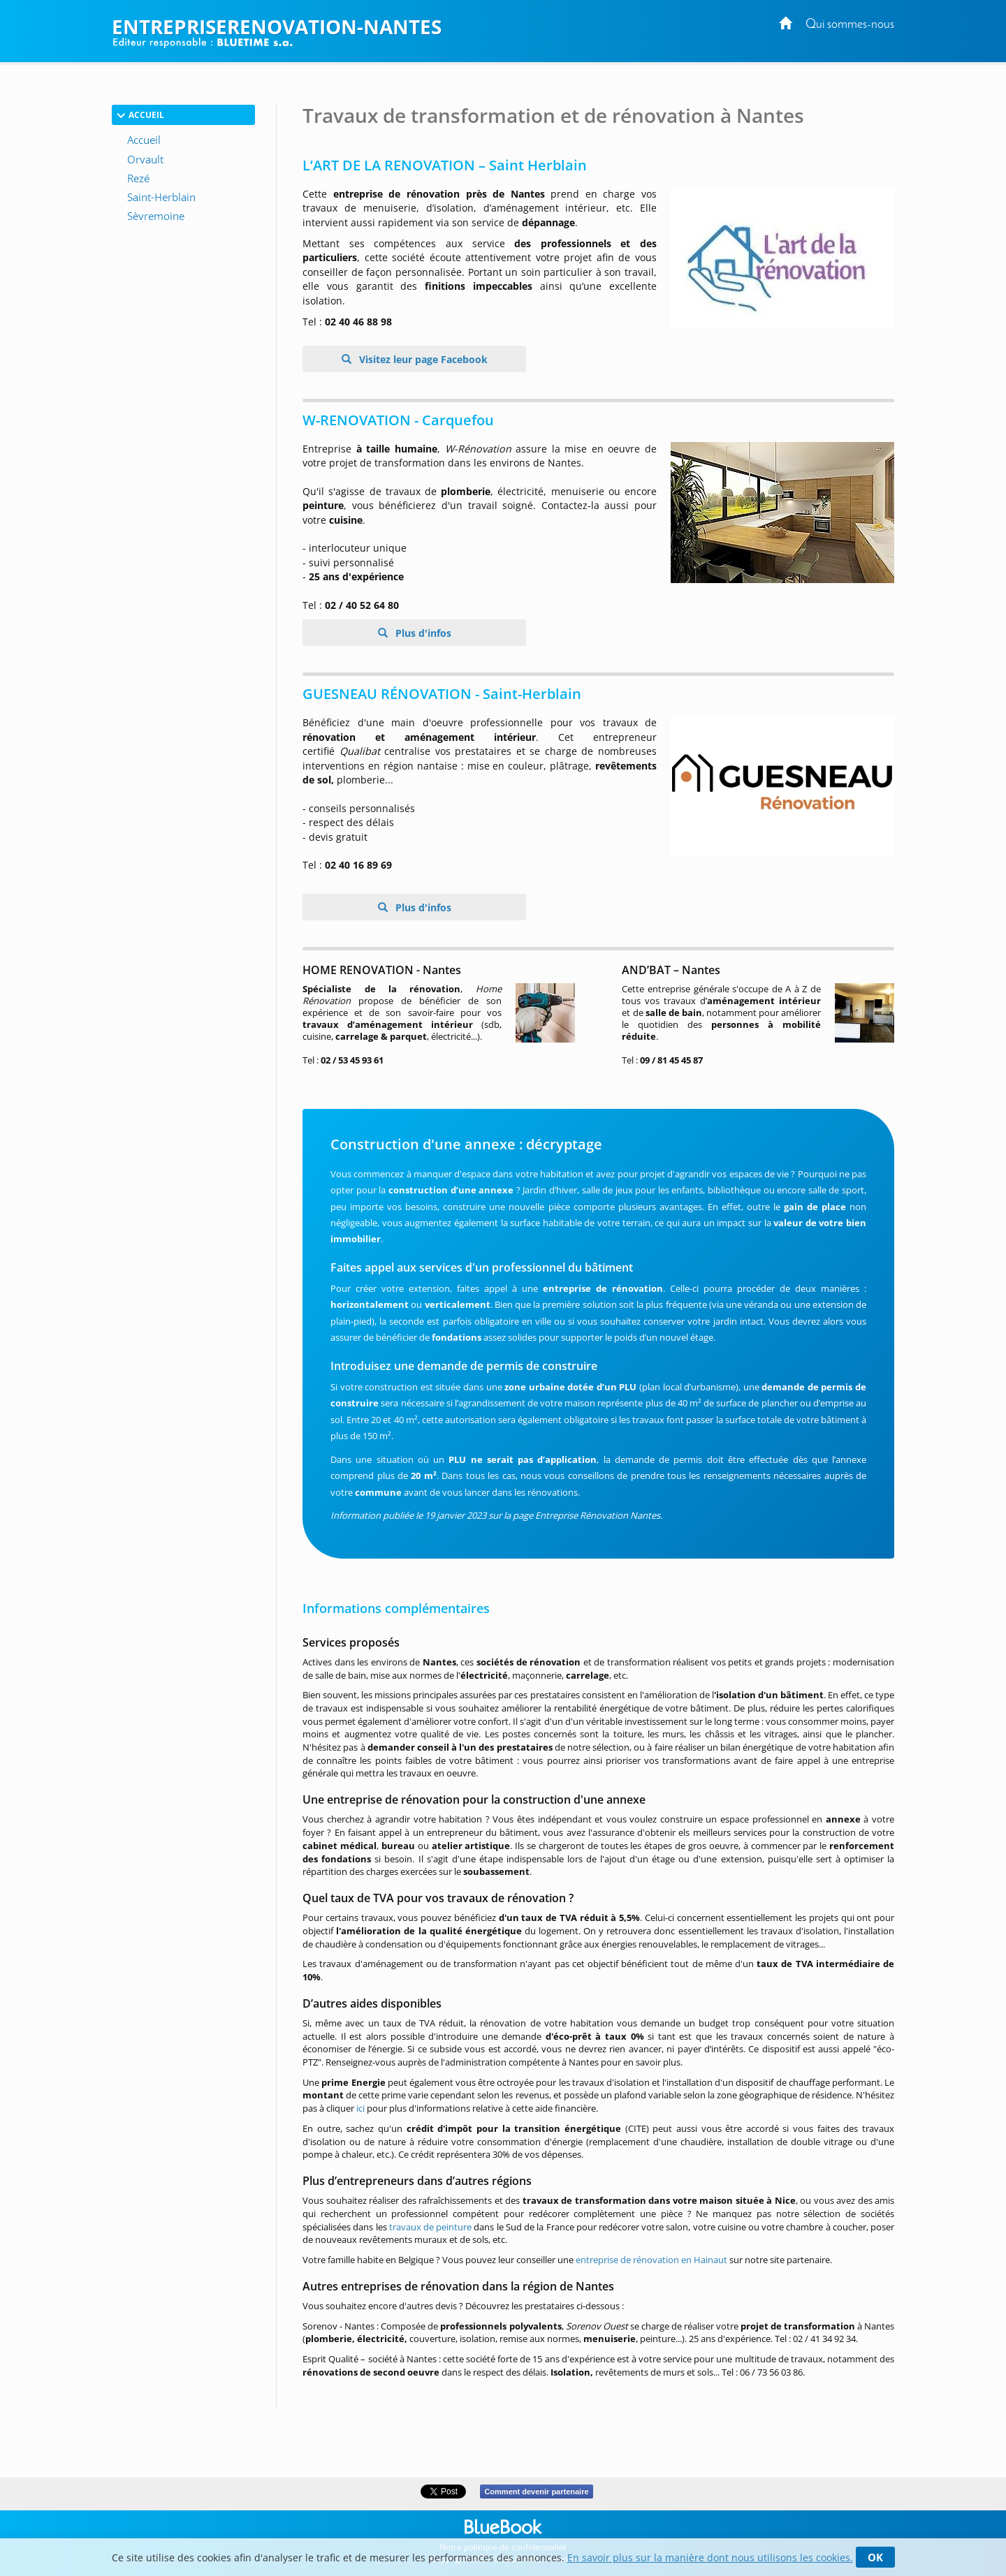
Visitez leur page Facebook (422, 359)
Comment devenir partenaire (536, 2491)
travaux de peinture (430, 2227)
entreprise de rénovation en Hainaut (651, 2259)
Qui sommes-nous (849, 24)
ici (360, 2108)
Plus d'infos (422, 633)
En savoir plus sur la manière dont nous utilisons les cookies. (710, 2557)
